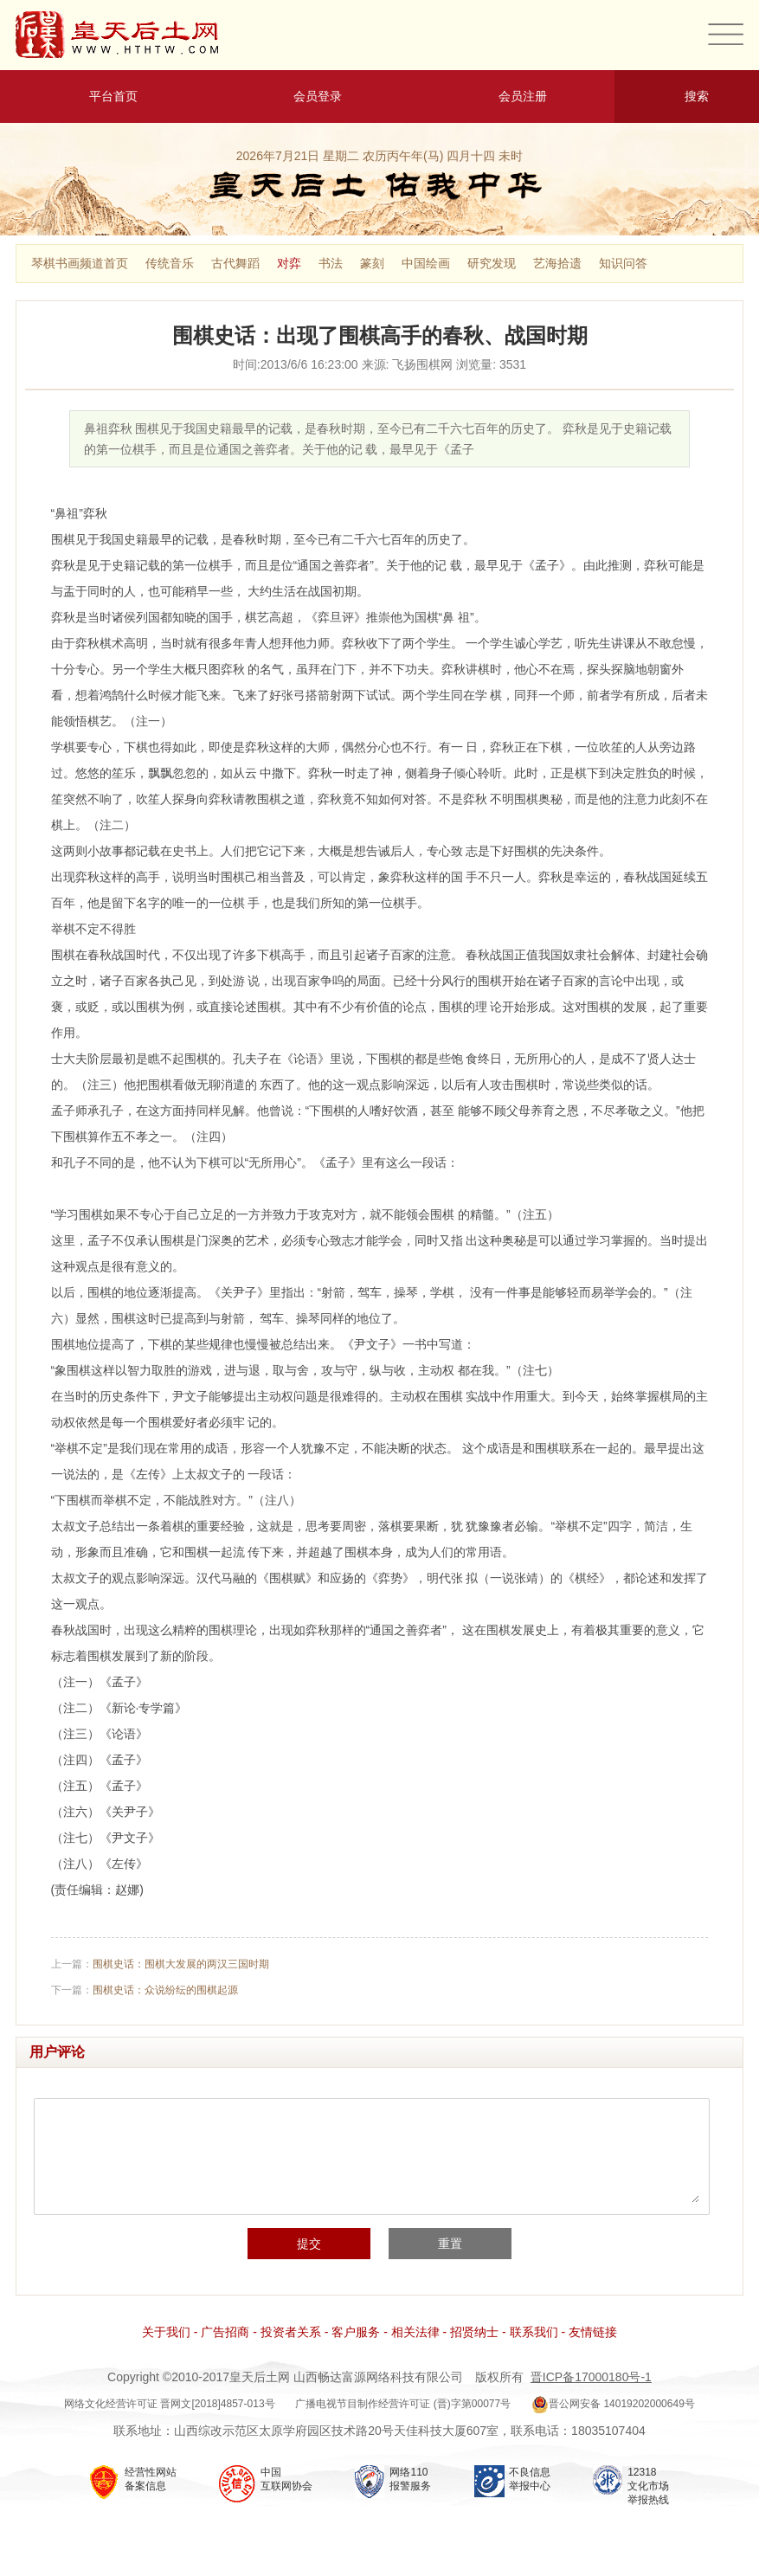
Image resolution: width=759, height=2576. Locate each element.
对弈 (289, 263)
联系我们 (534, 2332)
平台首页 (102, 96)
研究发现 (491, 263)
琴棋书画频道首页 (79, 263)
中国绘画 (426, 263)
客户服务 (355, 2332)
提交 (309, 2244)
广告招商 (225, 2332)
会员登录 (307, 96)
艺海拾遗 (557, 263)
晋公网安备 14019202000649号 (613, 2404)
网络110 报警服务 (410, 2479)
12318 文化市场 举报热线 (648, 2486)
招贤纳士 (474, 2332)
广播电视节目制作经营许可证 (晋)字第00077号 (403, 2404)
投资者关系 (291, 2332)
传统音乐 (169, 263)
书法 (330, 263)
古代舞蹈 (235, 263)
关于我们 (166, 2332)
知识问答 (623, 263)
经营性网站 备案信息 (151, 2479)
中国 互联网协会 (286, 2479)
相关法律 (415, 2332)
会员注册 (512, 96)
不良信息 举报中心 (529, 2479)
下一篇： (144, 1990)
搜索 (687, 96)
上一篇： (160, 1964)
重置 (450, 2244)
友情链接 (593, 2332)
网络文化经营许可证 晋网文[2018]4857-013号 (169, 2404)
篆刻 (372, 263)
